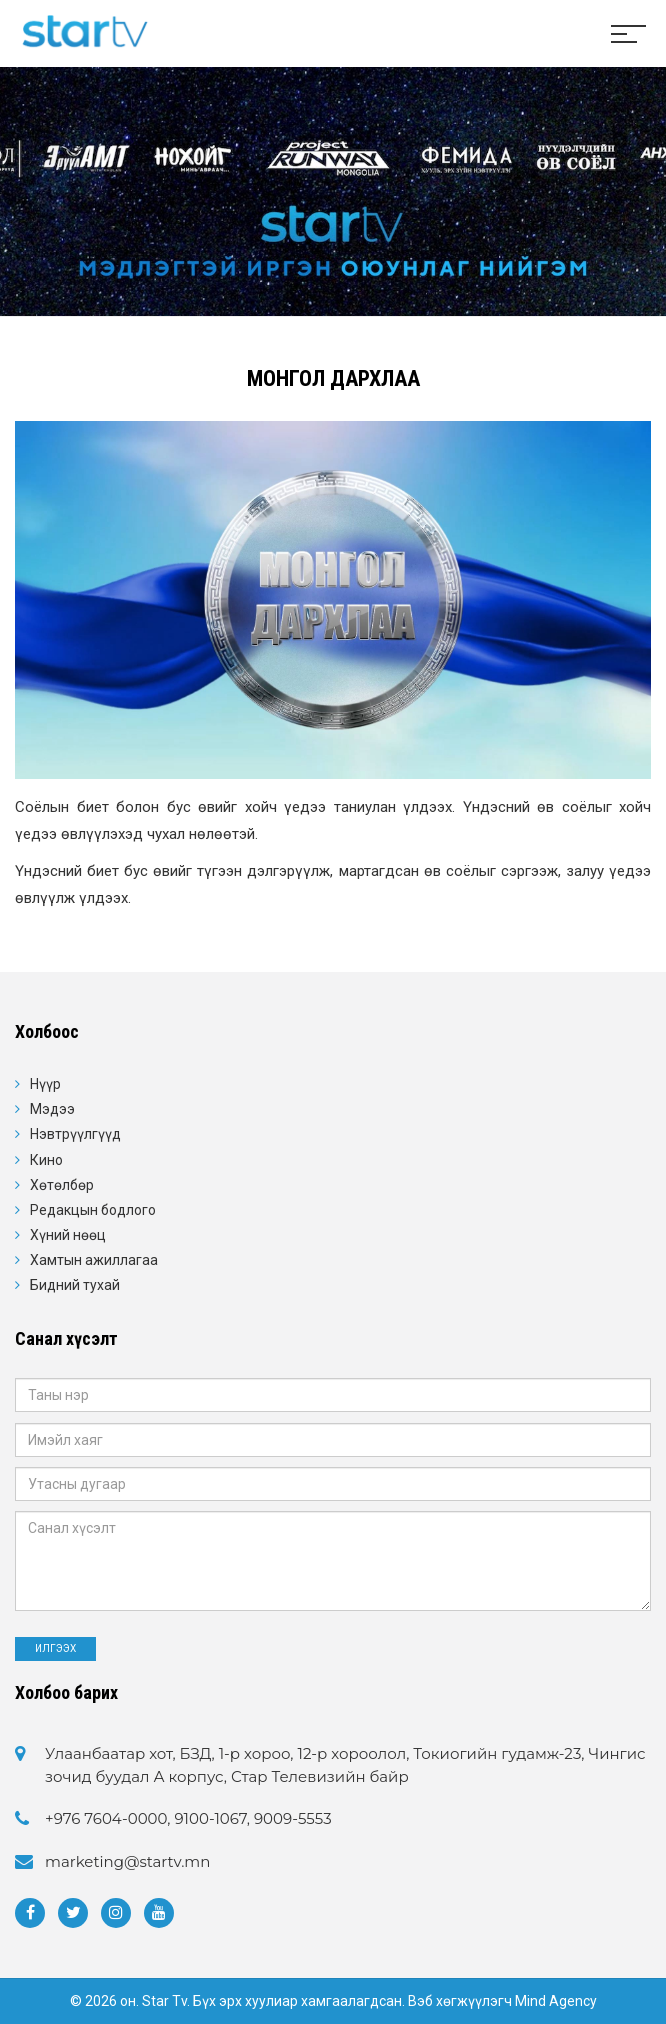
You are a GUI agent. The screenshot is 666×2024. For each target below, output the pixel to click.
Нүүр (45, 1084)
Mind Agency (556, 2001)
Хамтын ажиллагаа (94, 1260)
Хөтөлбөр (62, 1185)
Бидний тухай (75, 1285)
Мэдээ (52, 1109)
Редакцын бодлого (93, 1210)
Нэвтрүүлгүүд (75, 1134)
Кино (46, 1160)
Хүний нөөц (68, 1235)
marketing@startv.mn (127, 1861)
